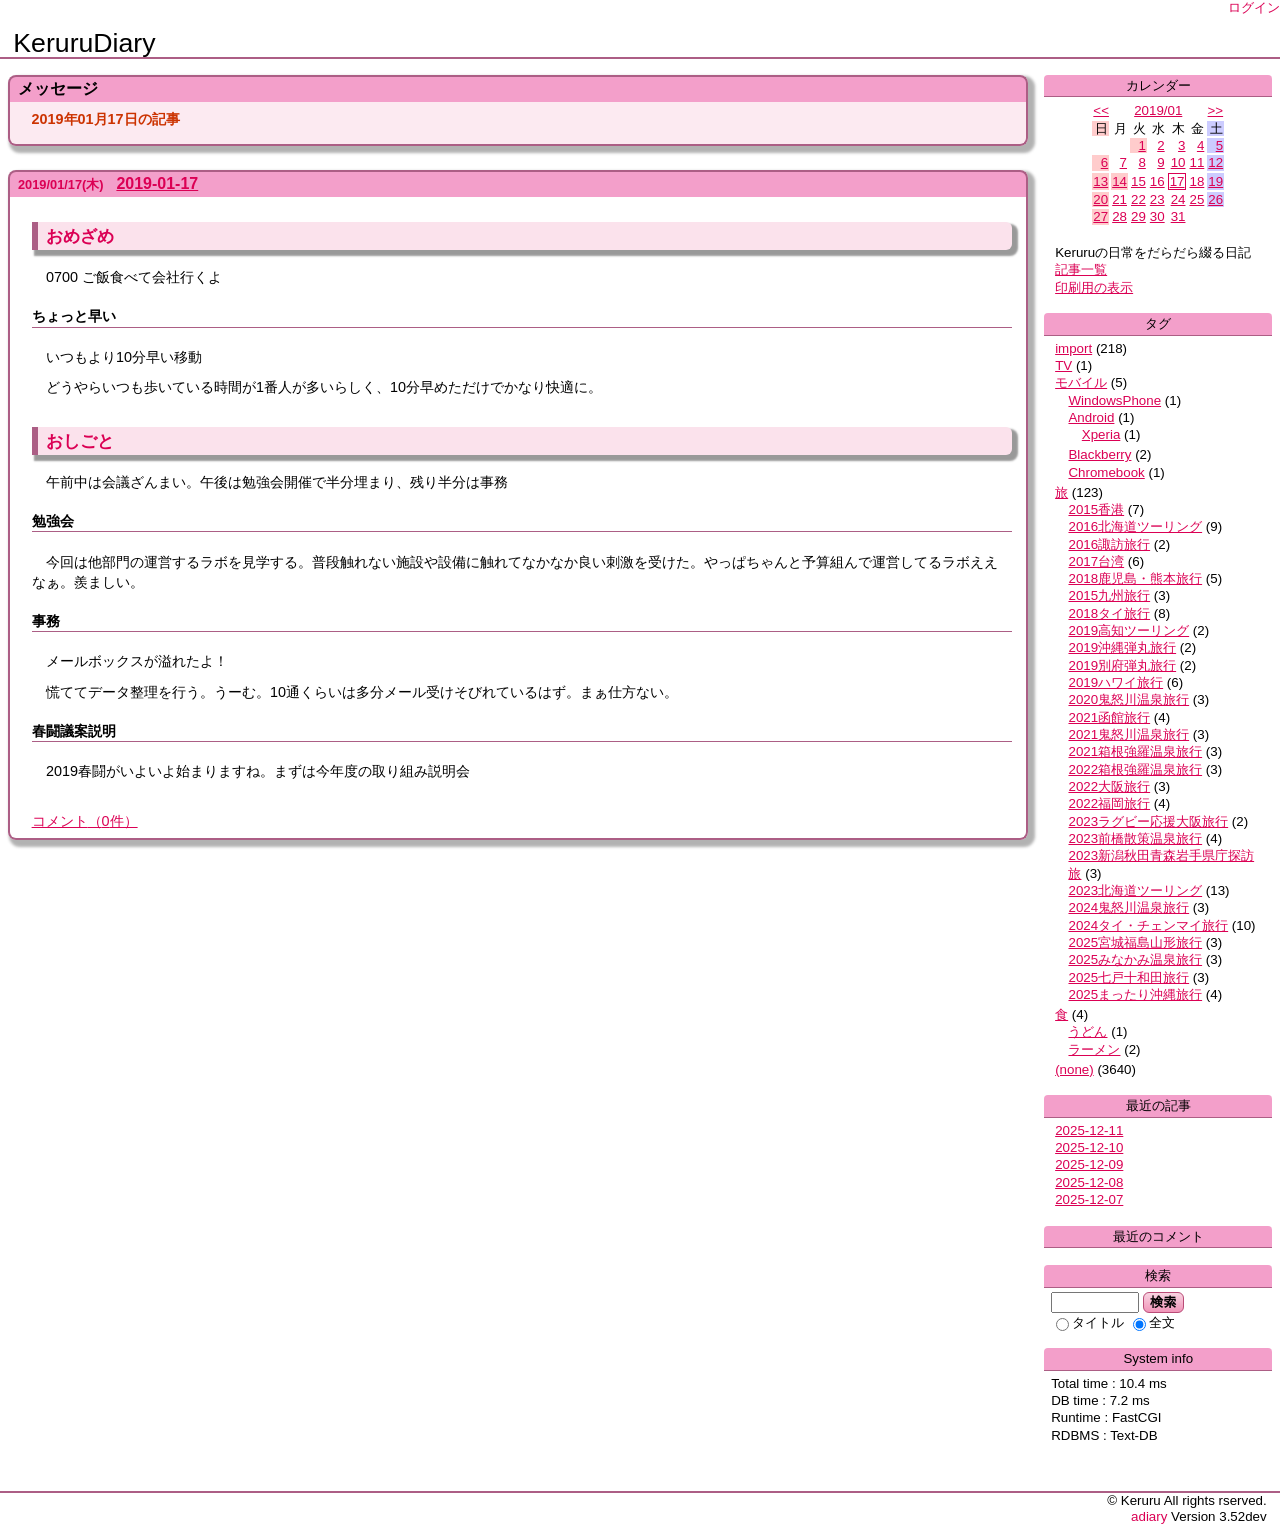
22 (1138, 199)
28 (1119, 216)
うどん (1087, 1031)
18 (1196, 181)
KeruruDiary (84, 43)
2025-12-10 (1089, 1147)
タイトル (1090, 1322)
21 (1119, 199)
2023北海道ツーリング (1135, 890)
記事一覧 (1081, 269)
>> (1216, 110)
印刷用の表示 (1094, 287)
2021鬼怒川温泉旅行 (1128, 734)
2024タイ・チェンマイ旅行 (1148, 925)
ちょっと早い (74, 316)
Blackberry (1099, 454)
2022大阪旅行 (1109, 786)
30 (1157, 216)
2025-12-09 (1089, 1164)
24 (1178, 199)
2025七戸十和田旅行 (1128, 977)
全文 (1154, 1322)
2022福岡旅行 (1109, 803)
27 (1100, 216)
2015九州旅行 (1109, 595)
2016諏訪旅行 (1109, 544)
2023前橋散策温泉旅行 (1135, 838)
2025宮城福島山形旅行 (1135, 942)
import (1073, 348)
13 (1100, 181)
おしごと (80, 441)
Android (1091, 417)
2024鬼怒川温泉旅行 (1128, 907)
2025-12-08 (1089, 1182)
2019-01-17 (157, 183)
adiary (1149, 1516)
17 (1177, 181)
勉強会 (53, 521)
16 (1157, 181)
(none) (1074, 1069)
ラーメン (1094, 1049)
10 (1178, 162)
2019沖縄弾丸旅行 (1122, 647)
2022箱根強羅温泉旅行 (1135, 769)
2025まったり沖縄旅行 (1135, 994)
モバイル (1081, 382)
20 (1100, 199)
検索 (1163, 1302)
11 (1196, 162)
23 (1157, 199)
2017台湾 (1096, 561)
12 (1215, 162)
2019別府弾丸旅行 (1122, 665)
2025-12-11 (1089, 1130)
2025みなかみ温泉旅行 (1135, 959)
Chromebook (1106, 472)
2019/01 (1158, 110)
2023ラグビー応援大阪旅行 (1148, 821)
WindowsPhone (1114, 400)
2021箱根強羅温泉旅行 (1135, 751)
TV (1063, 365)
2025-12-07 (1089, 1199)
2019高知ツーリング (1128, 630)
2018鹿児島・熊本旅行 (1135, 578)
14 (1119, 181)
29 (1138, 216)
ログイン (1254, 7)
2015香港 (1096, 509)
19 (1215, 181)
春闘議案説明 (74, 731)
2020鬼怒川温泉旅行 (1128, 699)
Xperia (1101, 434)
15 (1138, 181)
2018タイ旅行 (1109, 613)
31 (1178, 216)
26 (1215, 199)
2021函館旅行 (1109, 717)
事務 (46, 621)
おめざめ (80, 236)
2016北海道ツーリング (1135, 526)
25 (1196, 199)
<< (1101, 110)
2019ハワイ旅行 (1115, 682)
